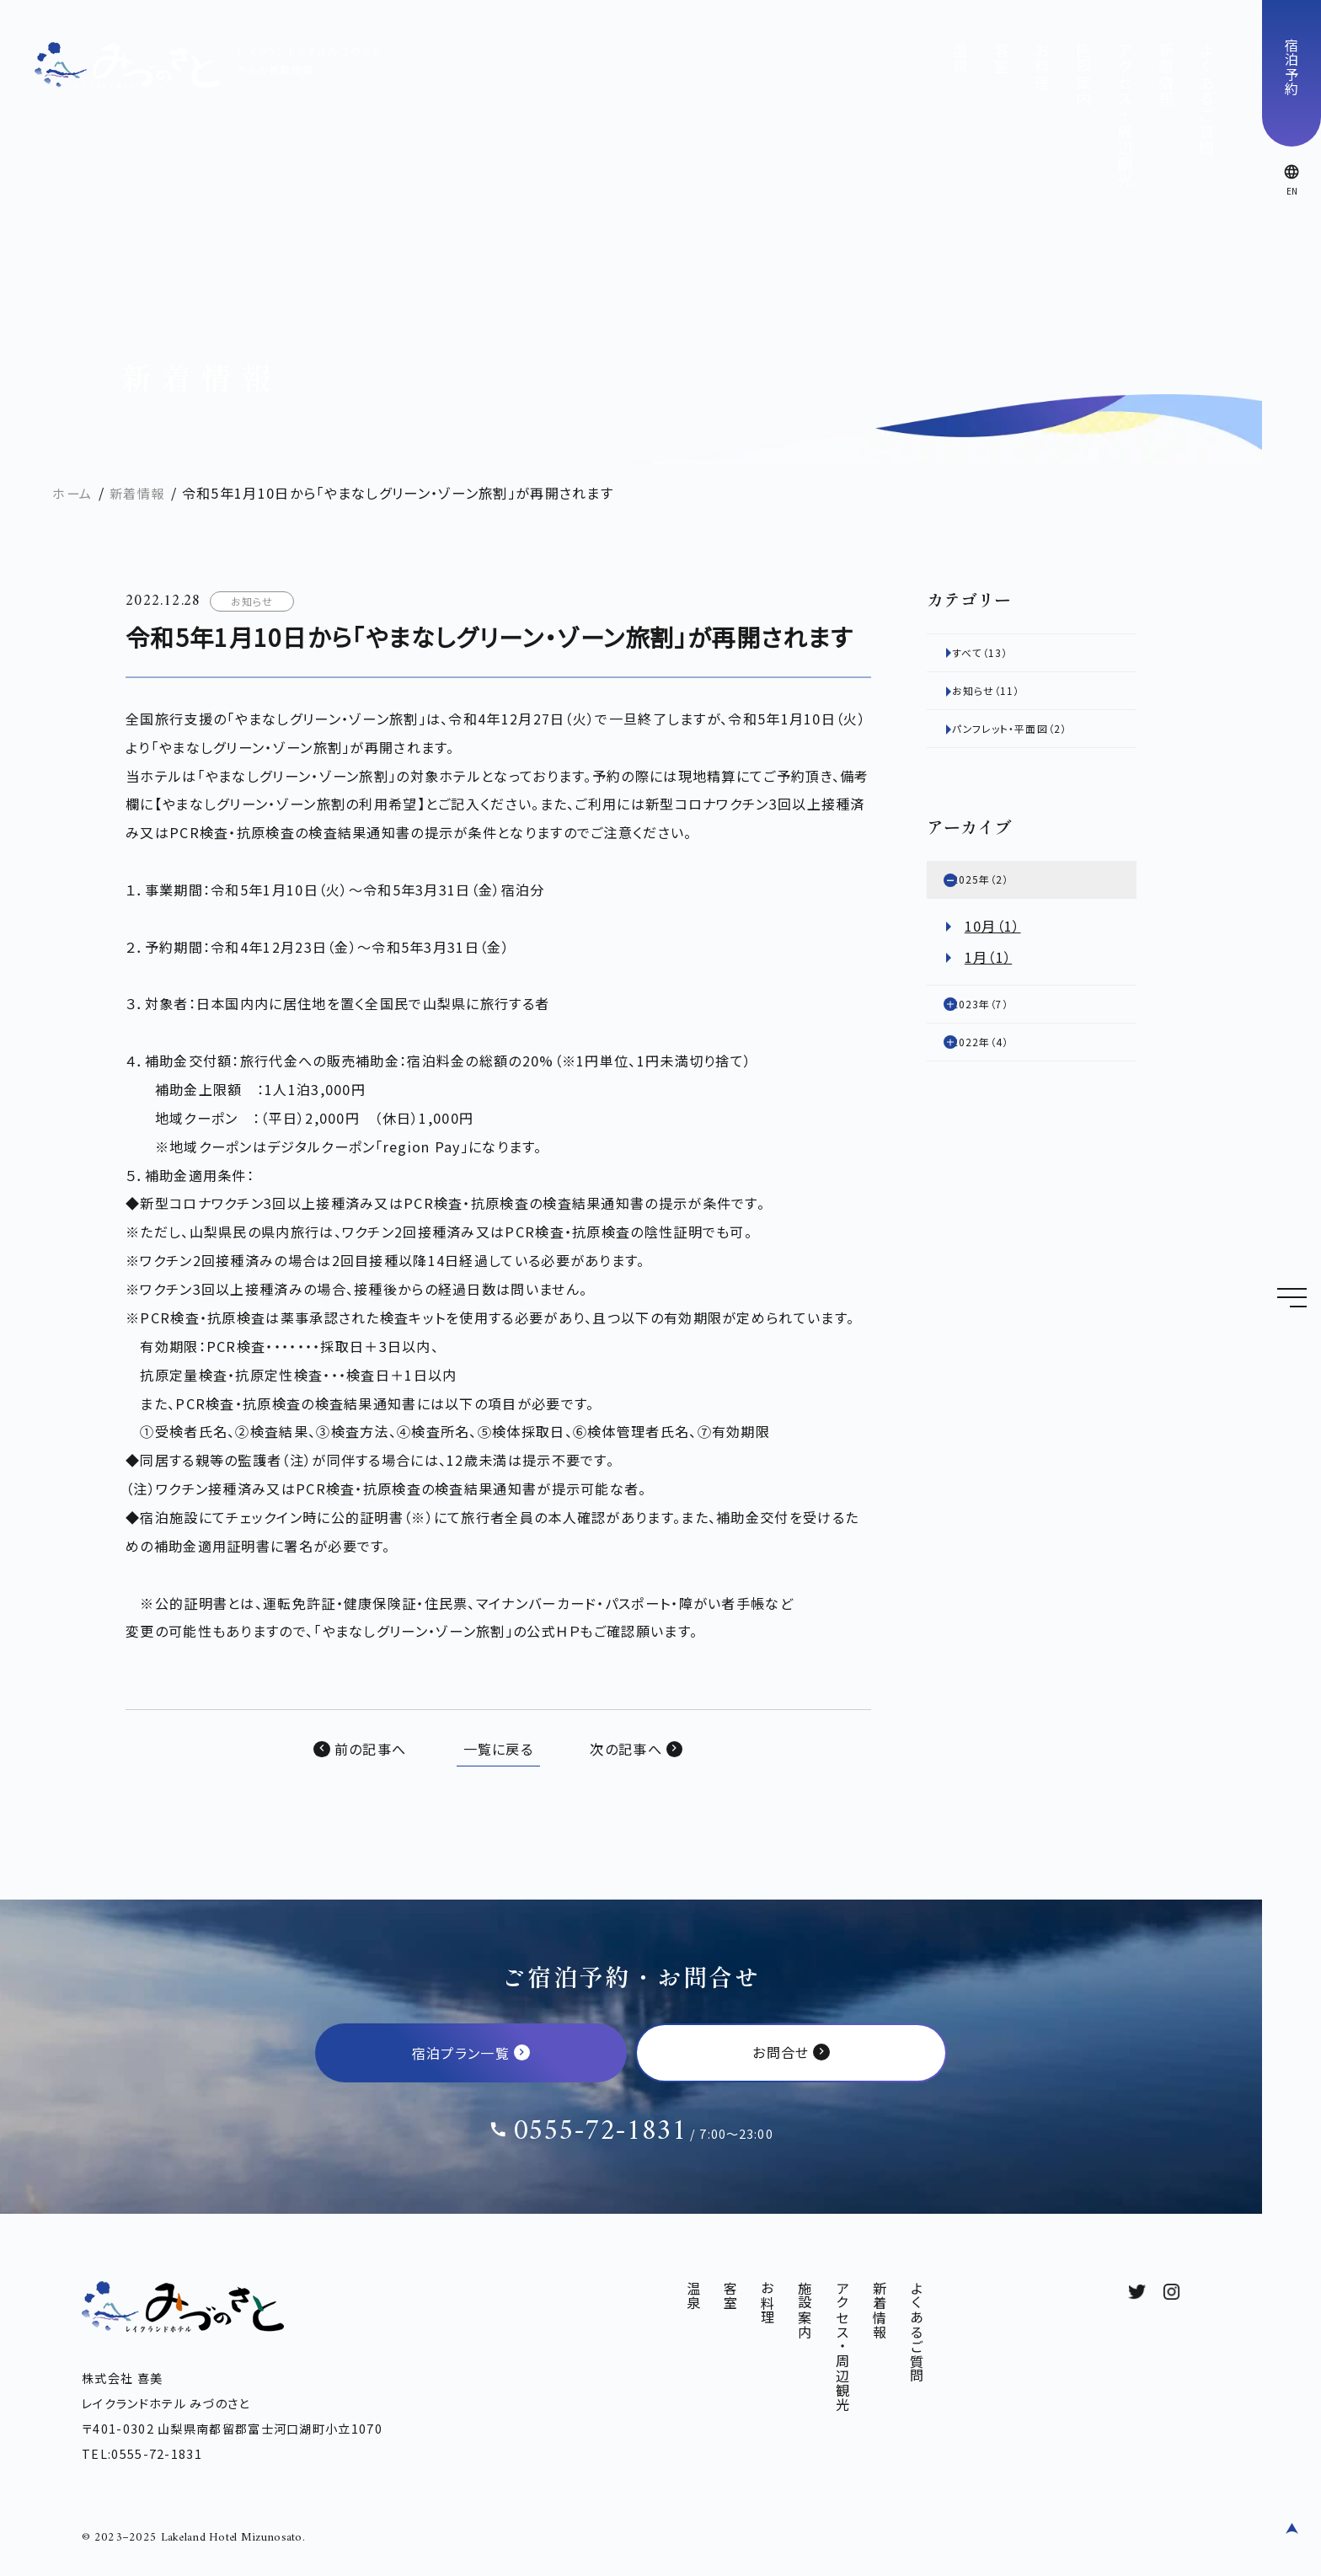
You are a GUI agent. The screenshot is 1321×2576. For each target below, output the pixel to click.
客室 (1002, 58)
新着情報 (1166, 74)
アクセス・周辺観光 (1125, 115)
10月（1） (993, 944)
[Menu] (1292, 1297)
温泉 (960, 58)
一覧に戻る (498, 1749)
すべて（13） (1001, 654)
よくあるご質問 (1206, 99)
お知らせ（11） (1008, 697)
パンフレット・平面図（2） (1040, 740)
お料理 (1042, 66)
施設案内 (1083, 74)
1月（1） (989, 975)
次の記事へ (626, 1749)
